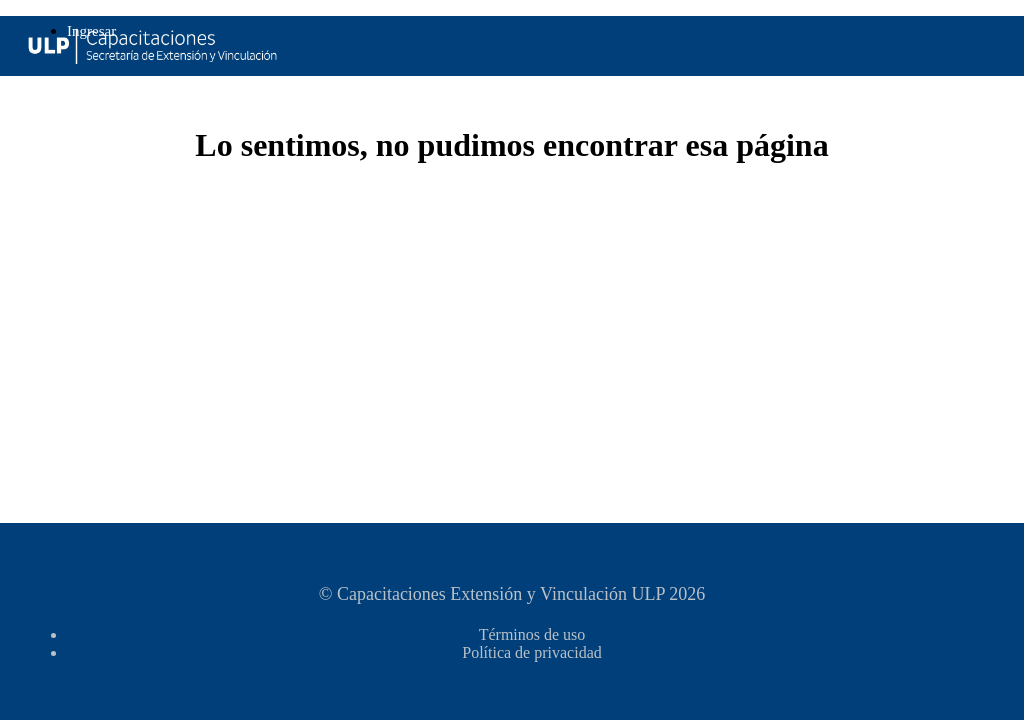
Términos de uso (532, 634)
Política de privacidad (532, 652)
